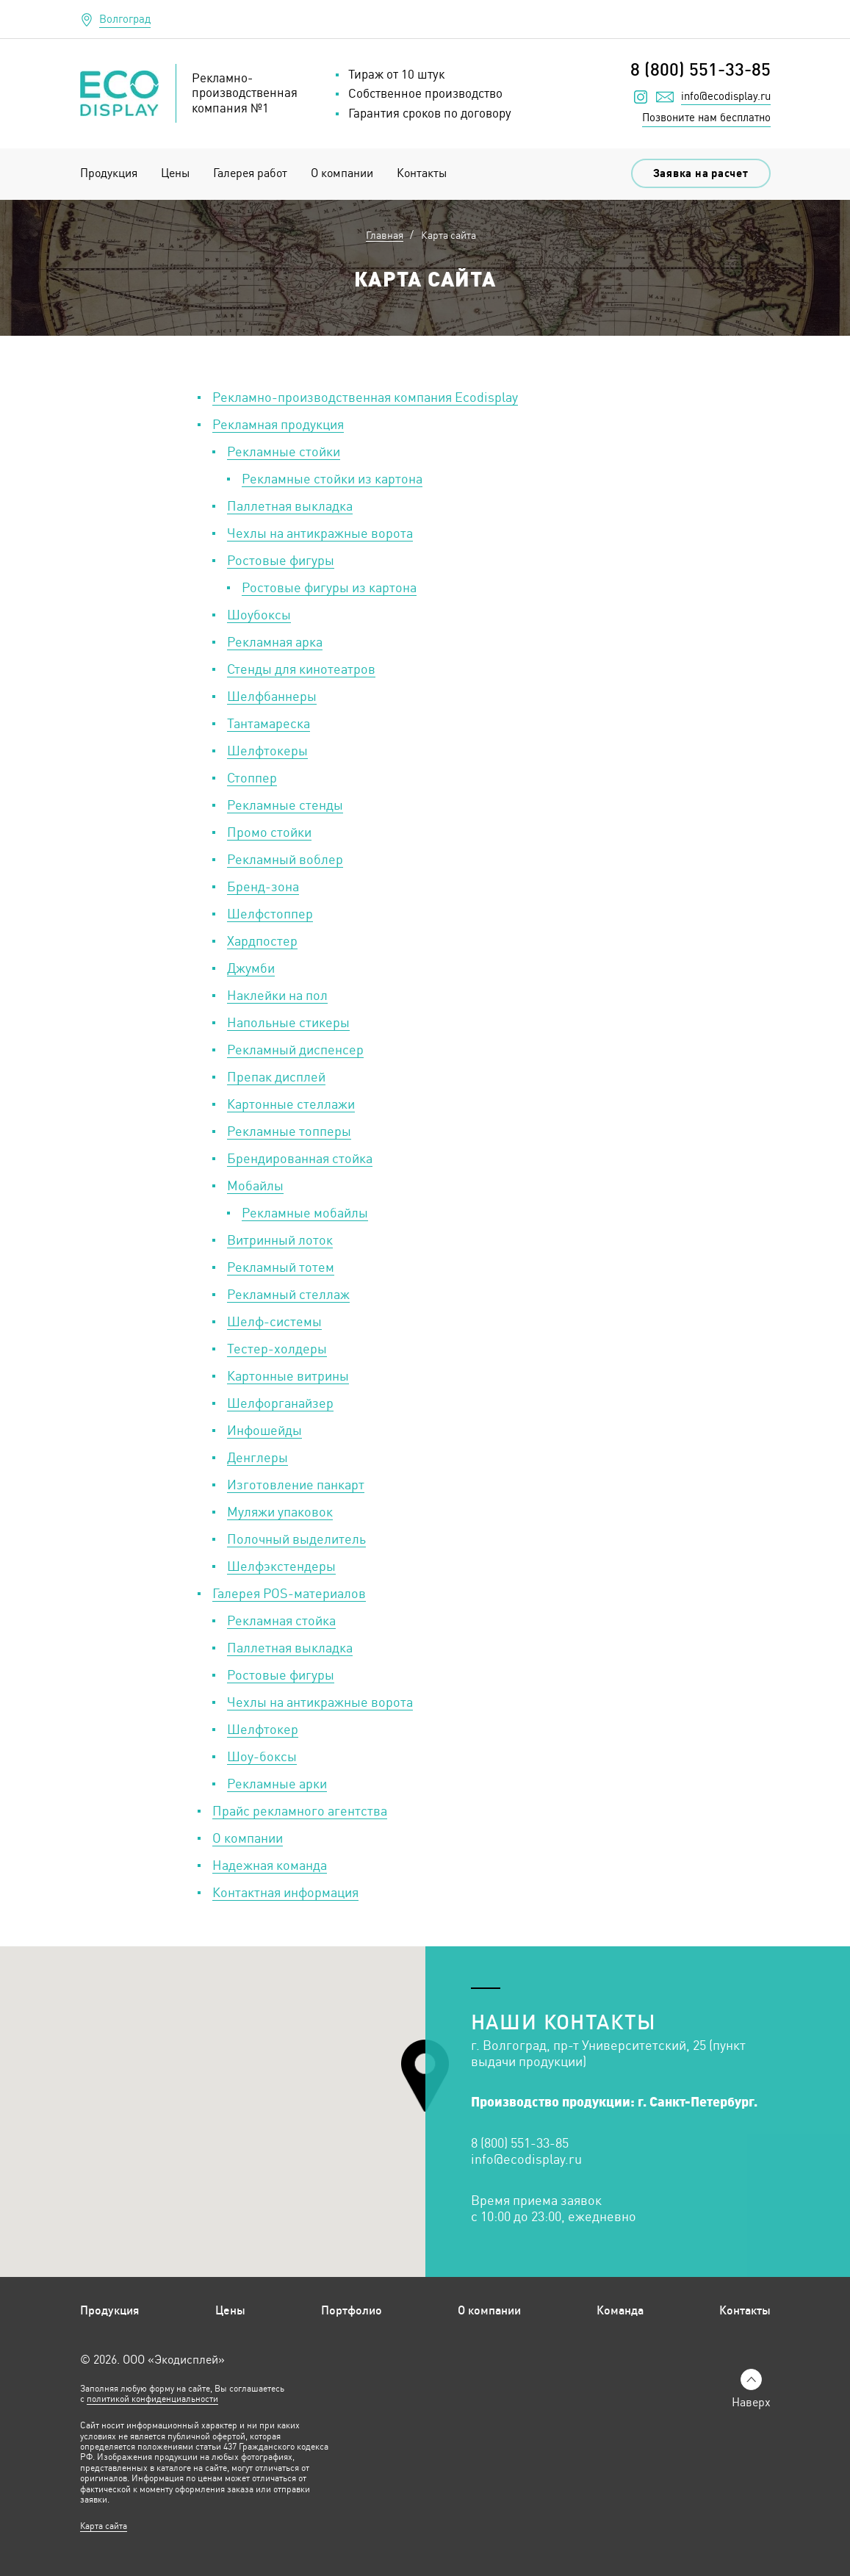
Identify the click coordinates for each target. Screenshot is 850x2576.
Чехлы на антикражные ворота (320, 533)
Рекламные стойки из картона (332, 478)
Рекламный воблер (285, 859)
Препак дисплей (276, 1076)
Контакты (422, 173)
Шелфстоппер (270, 913)
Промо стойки (269, 832)
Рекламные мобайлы (305, 1212)
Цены (175, 173)
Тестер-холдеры (277, 1348)
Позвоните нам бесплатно (706, 117)
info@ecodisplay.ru (726, 96)
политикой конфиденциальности (152, 2398)
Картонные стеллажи (291, 1103)
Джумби (251, 968)
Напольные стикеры (288, 1022)
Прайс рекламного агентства (299, 1810)
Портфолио (351, 2310)
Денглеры (257, 1457)
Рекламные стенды (285, 804)
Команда (620, 2310)
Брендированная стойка (299, 1158)
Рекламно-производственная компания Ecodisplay (365, 397)
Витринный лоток (280, 1239)
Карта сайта (103, 2525)
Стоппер (252, 777)
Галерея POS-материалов (289, 1593)
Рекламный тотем (280, 1267)
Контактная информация (285, 1892)
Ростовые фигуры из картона (329, 587)
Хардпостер (262, 940)
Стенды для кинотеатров (301, 669)
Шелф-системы (274, 1321)
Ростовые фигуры (280, 560)
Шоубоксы (259, 614)
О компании (342, 173)
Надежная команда (269, 1865)
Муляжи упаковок (280, 1511)
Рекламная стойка (281, 1620)
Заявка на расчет (701, 173)
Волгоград (125, 19)
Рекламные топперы (289, 1131)
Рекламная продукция (278, 424)
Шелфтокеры (267, 750)
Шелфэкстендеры (281, 1566)
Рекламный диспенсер (295, 1049)
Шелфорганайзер (280, 1403)
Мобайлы (255, 1185)
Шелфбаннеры (272, 696)
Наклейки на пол (277, 995)
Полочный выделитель (296, 1538)
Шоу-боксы (262, 1756)
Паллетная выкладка (290, 505)
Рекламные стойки (283, 451)
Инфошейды (264, 1430)
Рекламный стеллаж (288, 1294)
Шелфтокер (262, 1729)
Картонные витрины (288, 1375)
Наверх (751, 2402)
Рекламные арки (277, 1783)
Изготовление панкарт (295, 1484)
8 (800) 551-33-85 (700, 69)
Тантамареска (268, 723)
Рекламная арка (275, 641)
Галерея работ (250, 173)
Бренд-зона (263, 886)
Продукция (108, 173)
